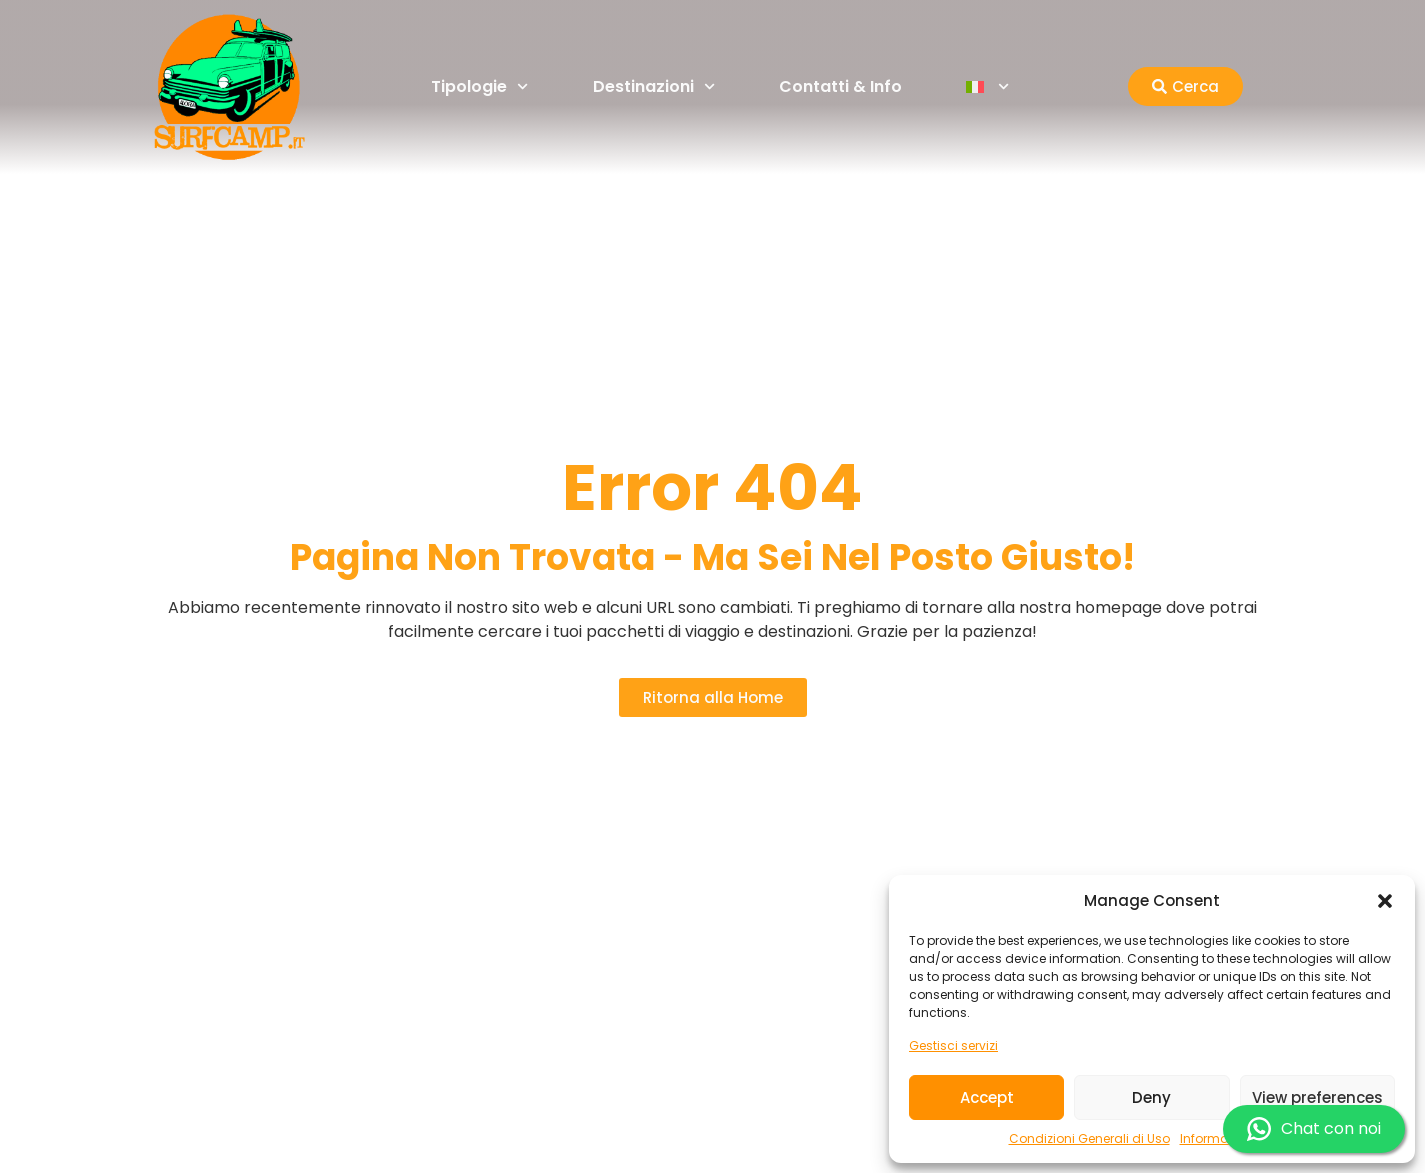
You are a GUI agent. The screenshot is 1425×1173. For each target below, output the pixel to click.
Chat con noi (1314, 1129)
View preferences (1317, 1097)
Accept (987, 1097)
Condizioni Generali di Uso (1089, 1138)
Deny (1151, 1097)
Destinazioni (654, 86)
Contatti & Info (840, 86)
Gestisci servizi (953, 1045)
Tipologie (479, 86)
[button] (1385, 901)
